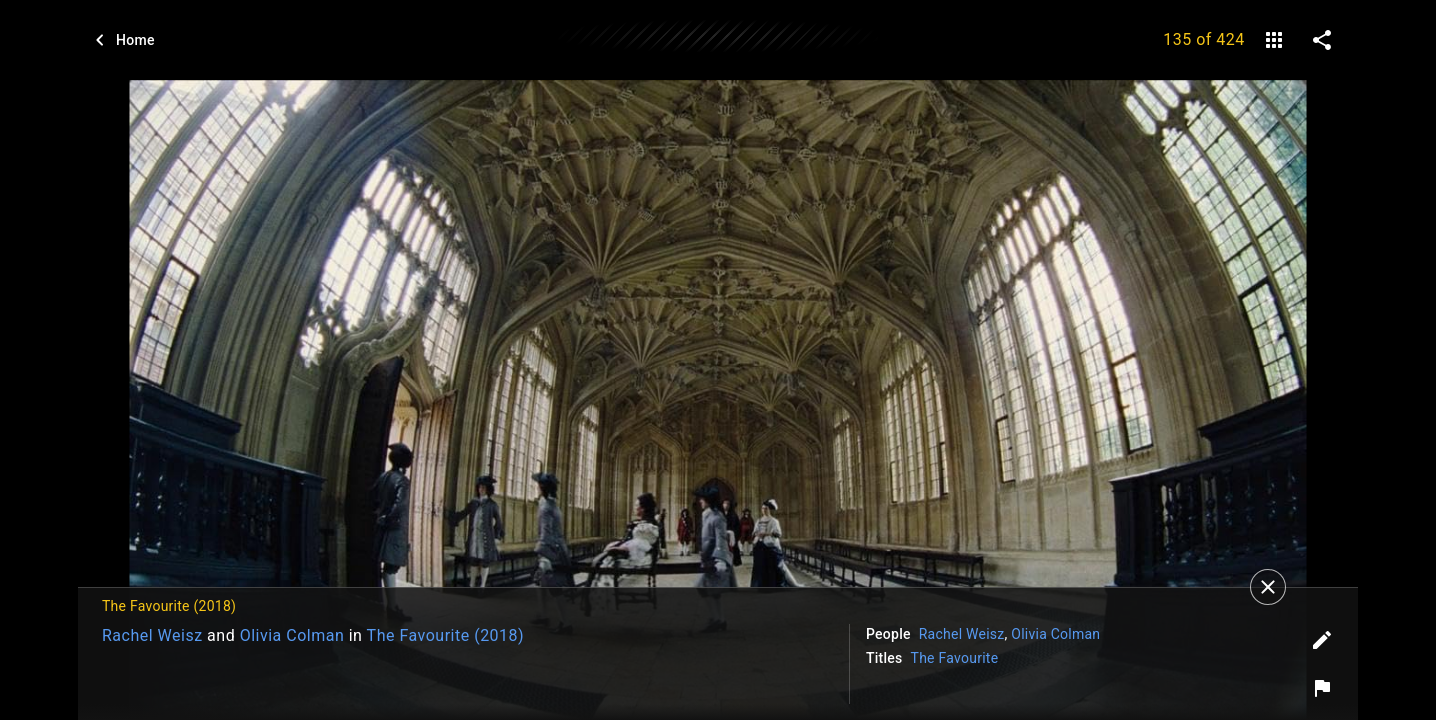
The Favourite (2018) (446, 635)
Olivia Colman (292, 635)
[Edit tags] (1322, 640)
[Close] (1268, 587)
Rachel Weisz (152, 635)
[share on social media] (1322, 40)
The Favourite (955, 658)
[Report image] (1322, 688)
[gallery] (1274, 40)
